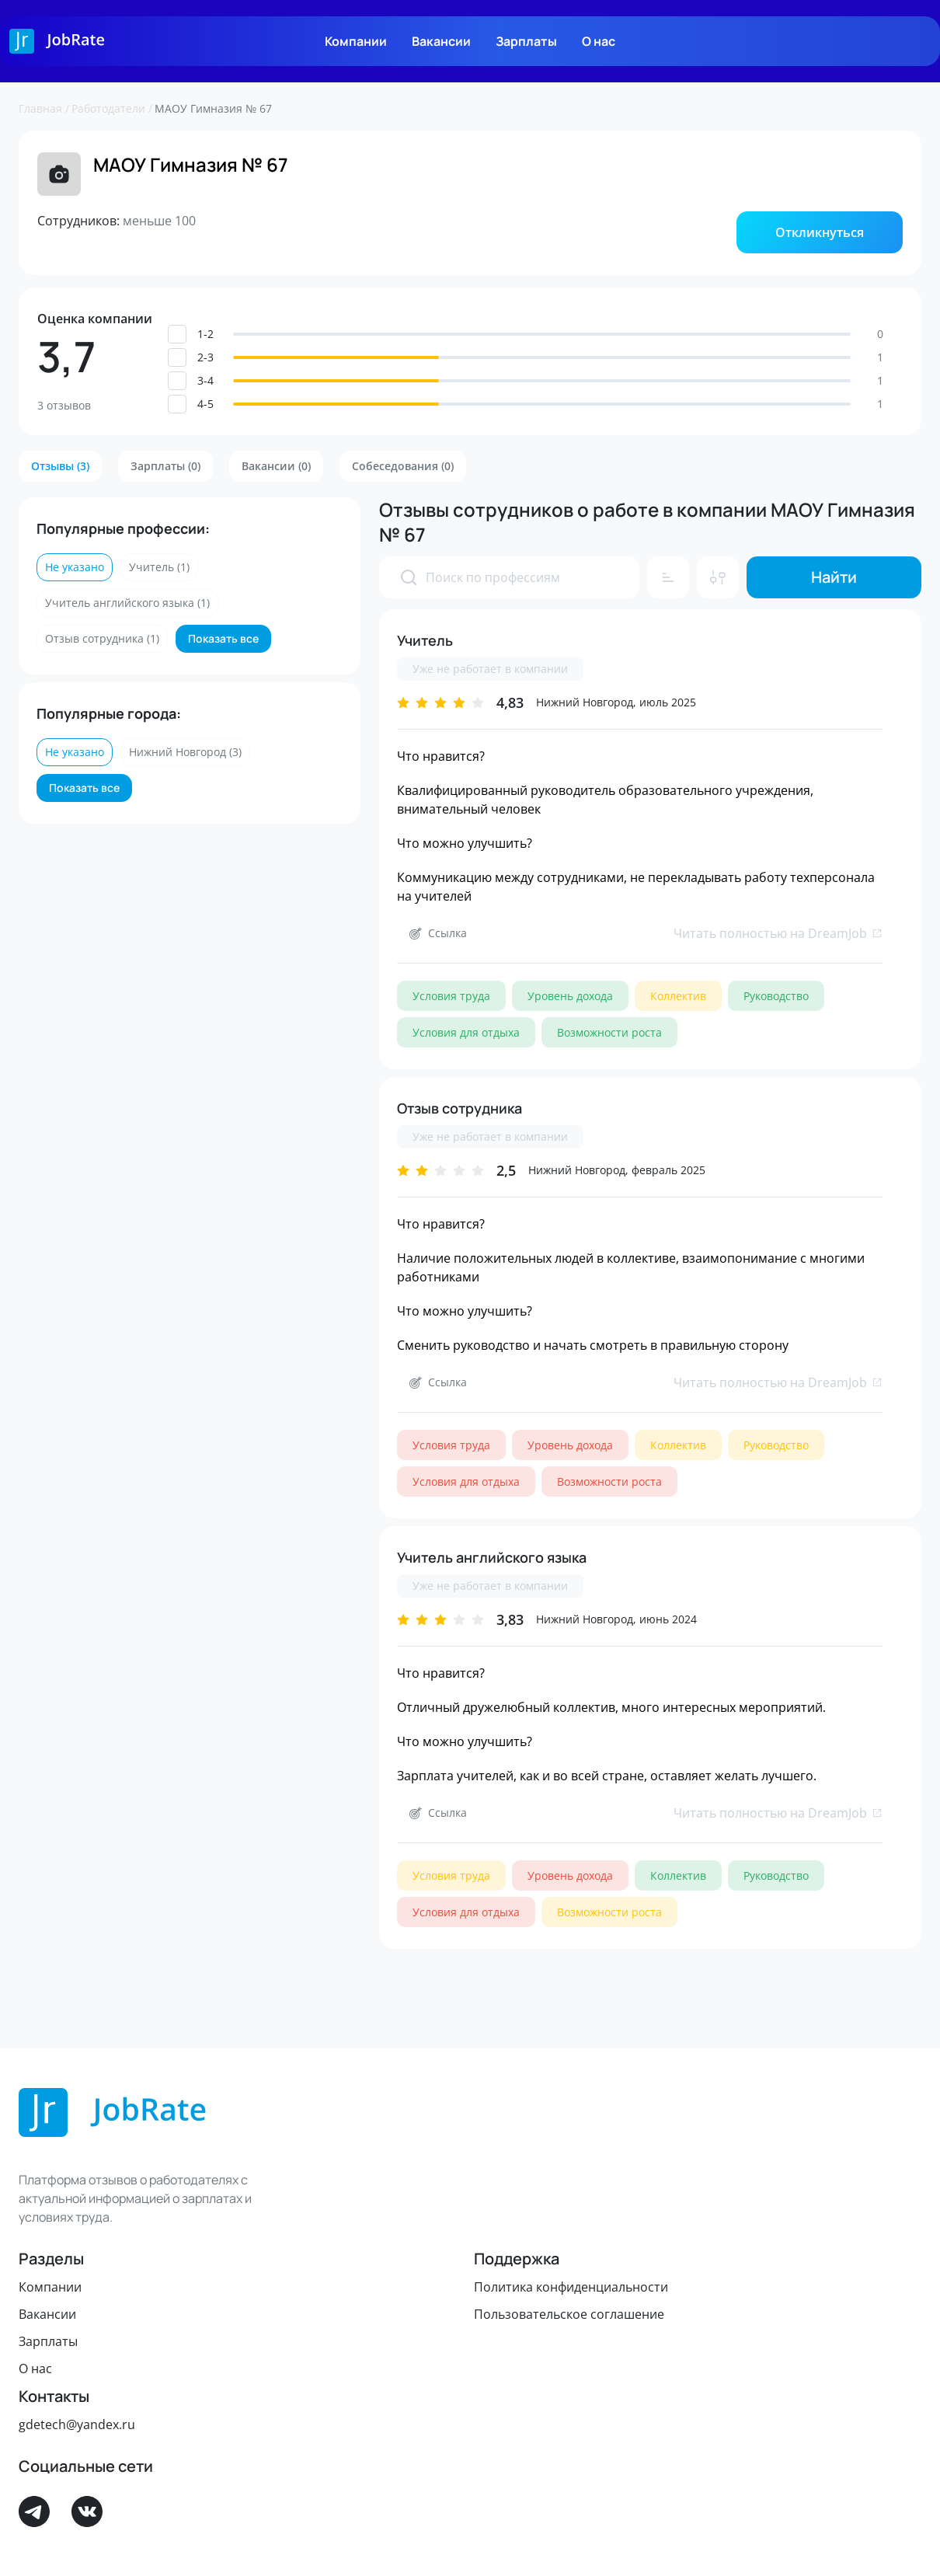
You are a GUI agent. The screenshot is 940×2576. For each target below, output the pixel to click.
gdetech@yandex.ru (77, 2424)
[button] (819, 232)
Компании (356, 41)
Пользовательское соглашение (569, 2314)
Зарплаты (526, 41)
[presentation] (408, 577)
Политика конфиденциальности (571, 2286)
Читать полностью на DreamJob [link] (778, 933)
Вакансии (441, 41)
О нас (598, 41)
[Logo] (57, 41)
